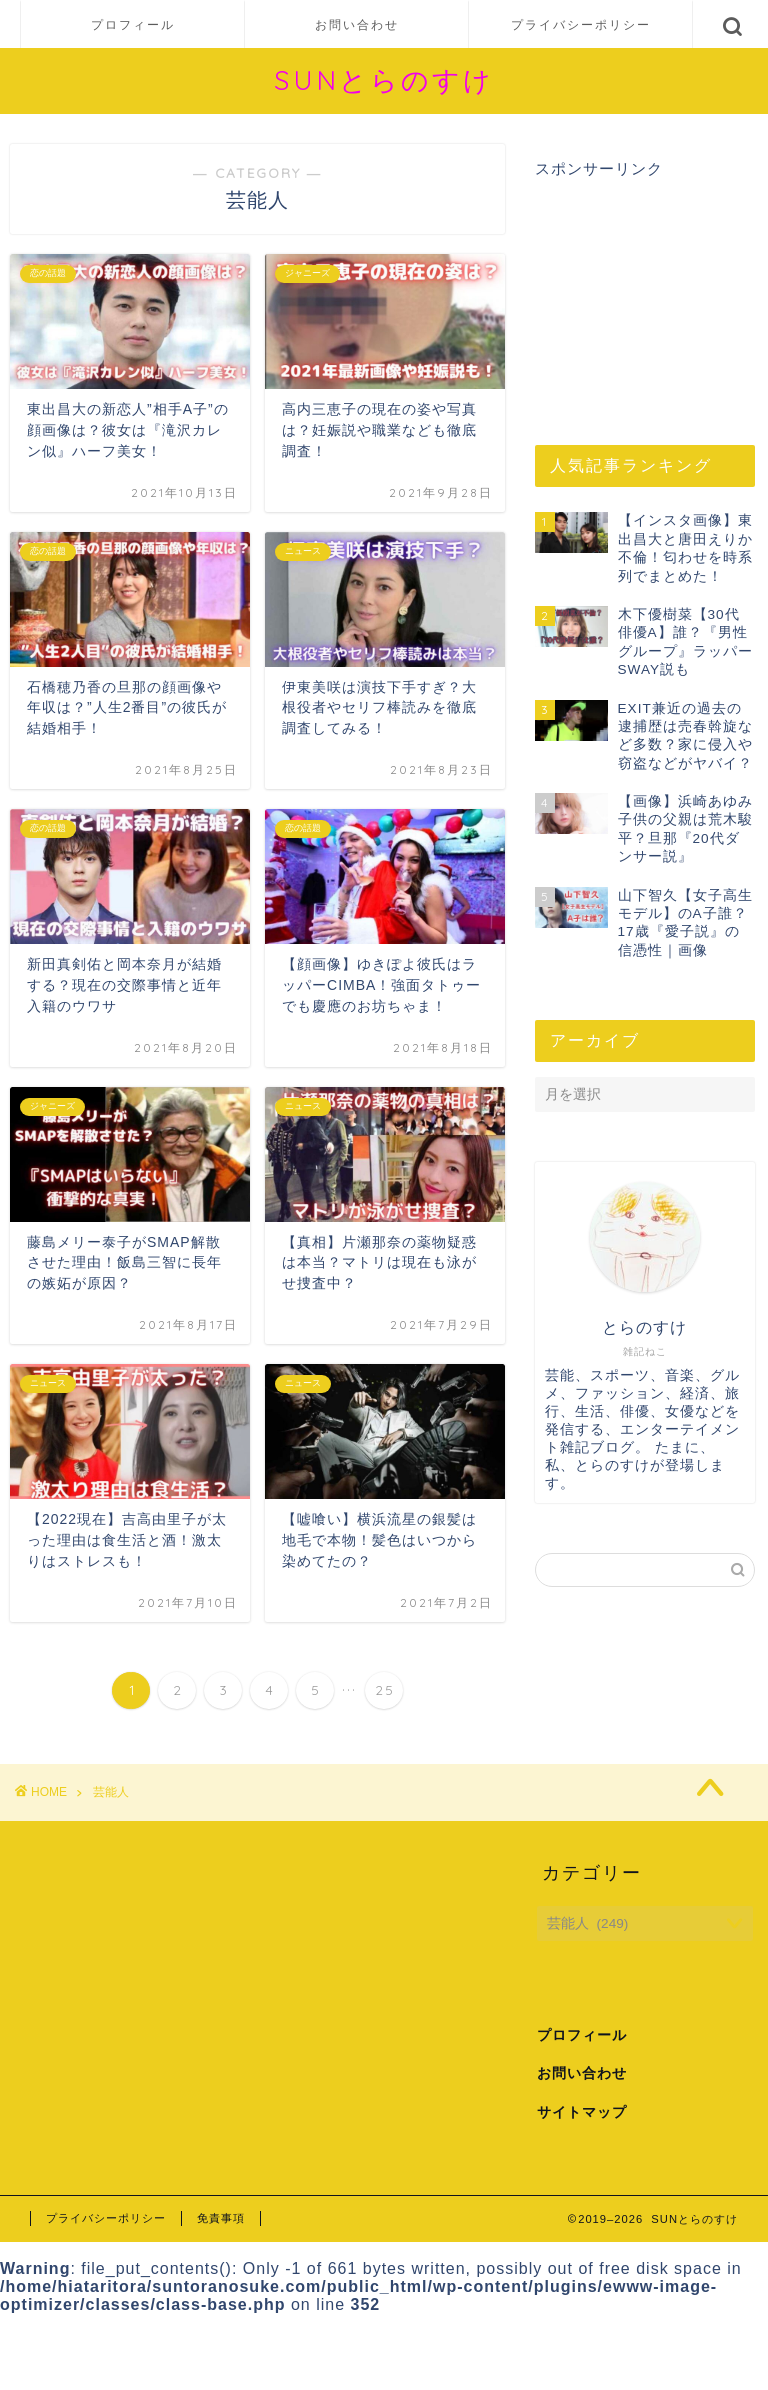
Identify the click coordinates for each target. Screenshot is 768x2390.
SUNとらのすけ (384, 80)
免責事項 (221, 2218)
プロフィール (133, 24)
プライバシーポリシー (581, 24)
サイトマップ (582, 2112)
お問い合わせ (357, 24)
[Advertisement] (644, 295)
